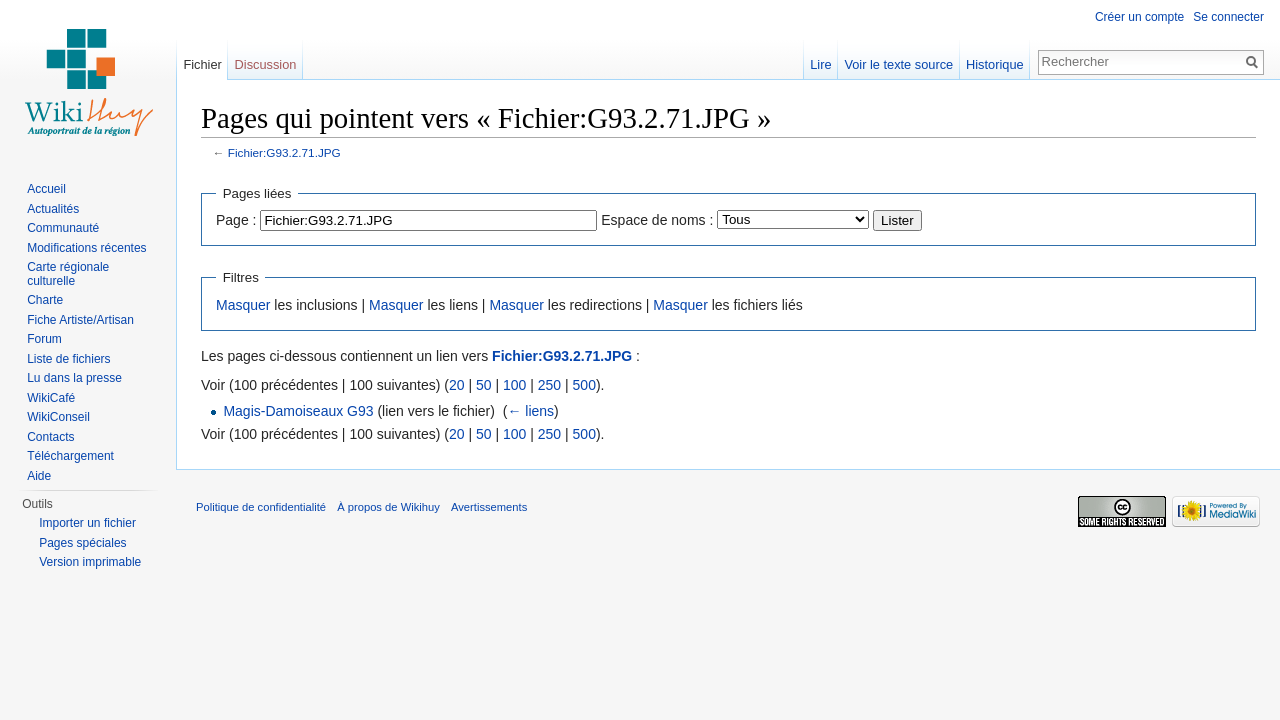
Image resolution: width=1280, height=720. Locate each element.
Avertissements (489, 507)
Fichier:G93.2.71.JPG (284, 152)
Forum (44, 339)
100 (514, 385)
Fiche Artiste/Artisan (80, 320)
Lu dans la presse (74, 378)
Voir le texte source (898, 64)
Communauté (63, 228)
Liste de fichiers (68, 359)
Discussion (266, 64)
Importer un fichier (87, 523)
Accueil (46, 189)
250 (549, 385)
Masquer (243, 305)
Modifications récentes (86, 248)
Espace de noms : (657, 220)
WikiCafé (51, 398)
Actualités (53, 209)
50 (484, 385)
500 (584, 385)
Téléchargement (70, 456)
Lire (820, 64)
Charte (45, 300)
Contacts (50, 437)
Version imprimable (90, 562)
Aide (39, 476)
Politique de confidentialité (261, 507)
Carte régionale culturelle (68, 274)
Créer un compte (1139, 17)
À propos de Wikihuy (388, 507)
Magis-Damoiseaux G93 (298, 411)
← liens (530, 411)
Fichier (202, 64)
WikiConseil (58, 417)
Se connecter (1228, 17)
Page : (236, 220)
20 (457, 385)
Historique (995, 64)
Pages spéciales (82, 543)
